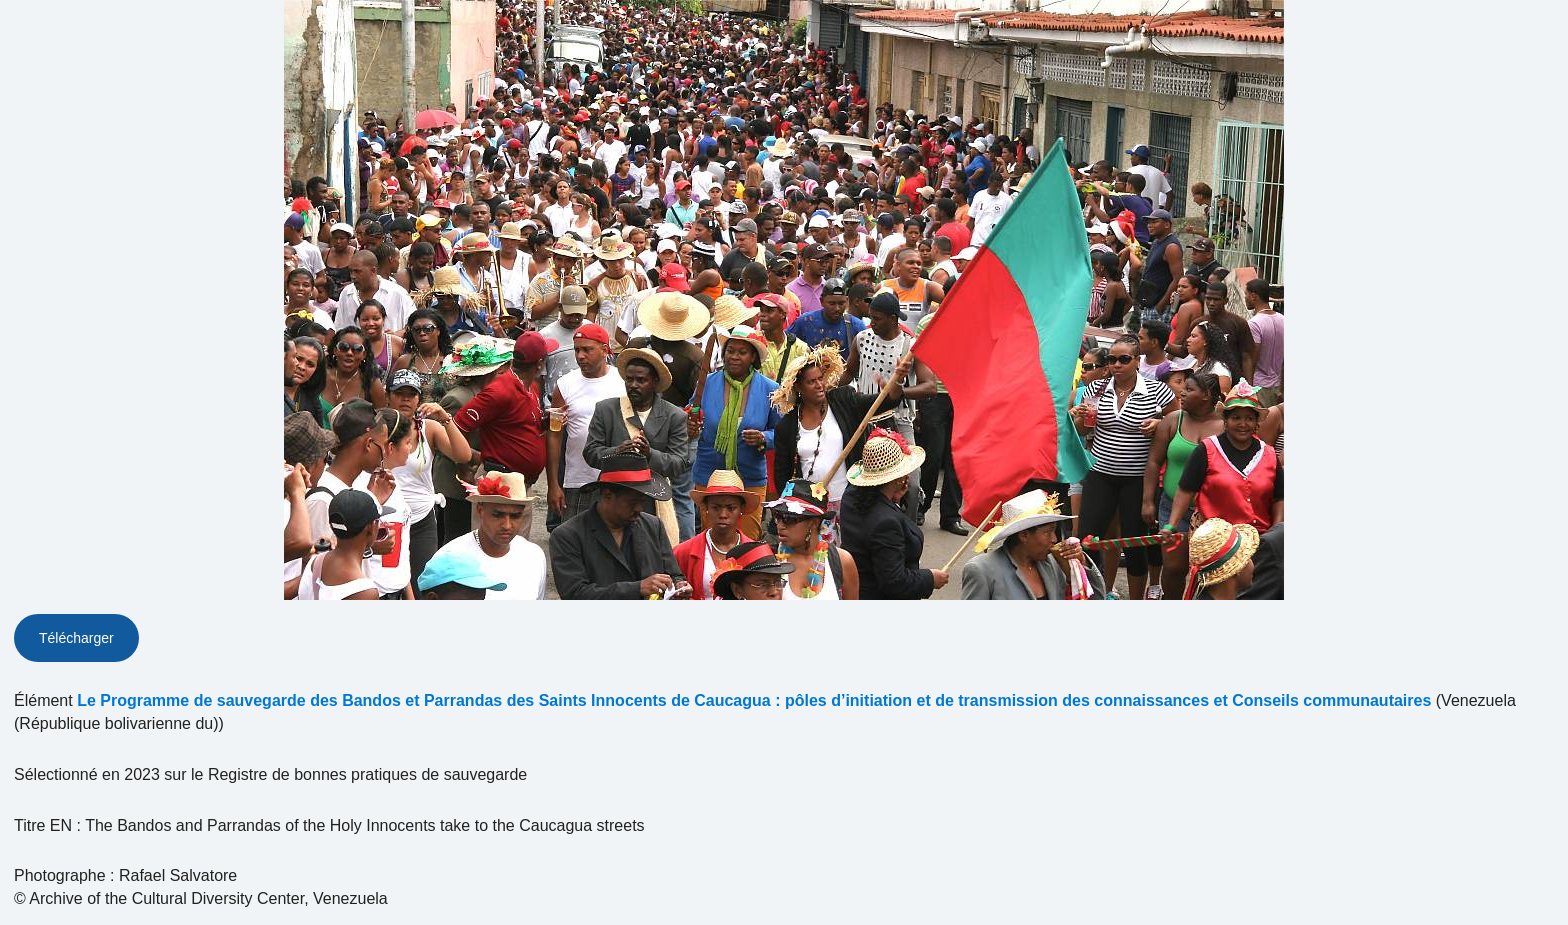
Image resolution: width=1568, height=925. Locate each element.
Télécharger (76, 638)
